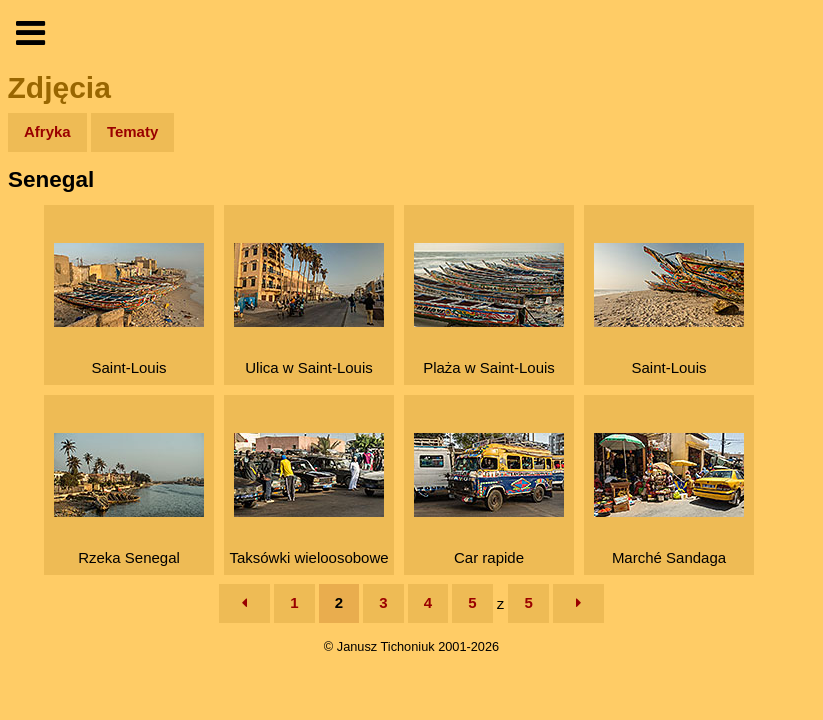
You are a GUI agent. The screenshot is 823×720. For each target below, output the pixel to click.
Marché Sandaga (669, 499)
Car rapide (489, 499)
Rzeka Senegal (129, 499)
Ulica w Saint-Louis (309, 309)
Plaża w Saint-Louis (489, 309)
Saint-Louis (129, 309)
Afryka (47, 131)
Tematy (132, 131)
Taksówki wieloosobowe (308, 499)
